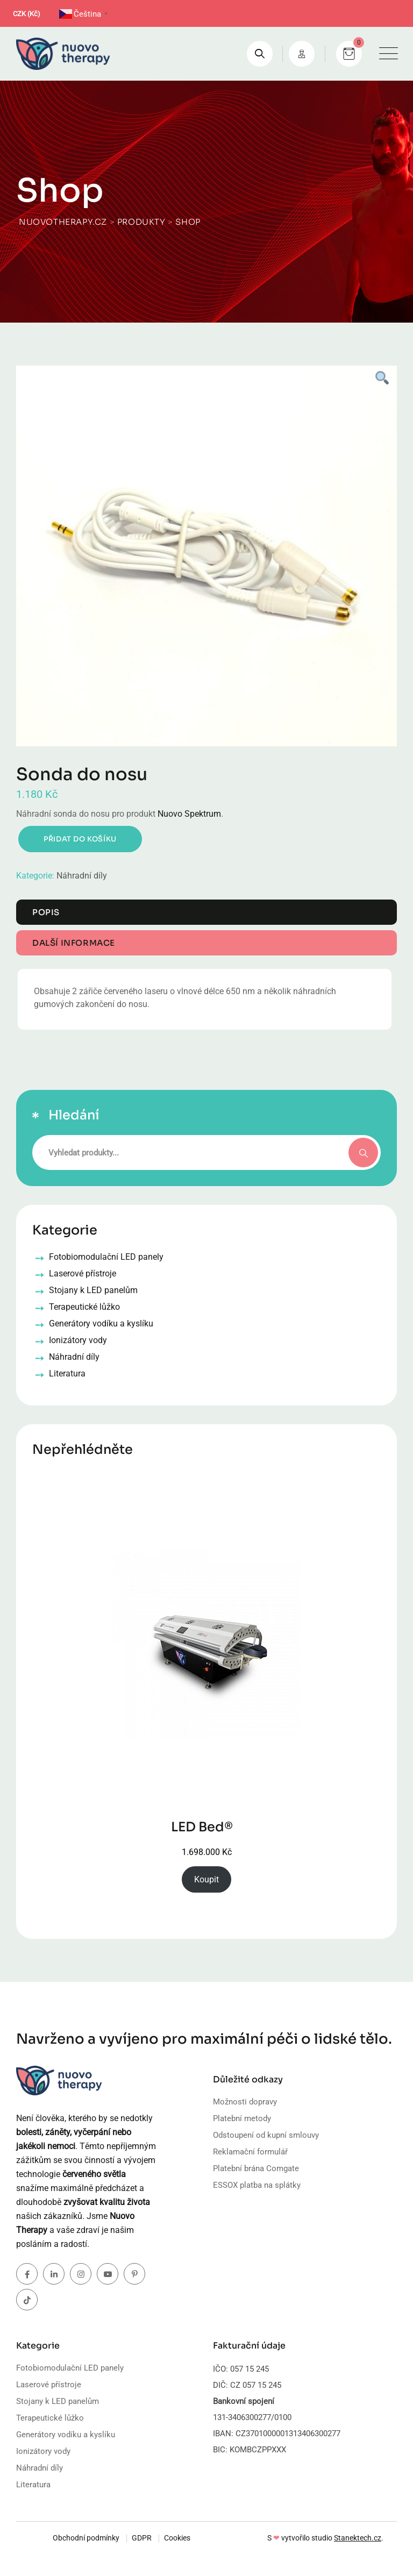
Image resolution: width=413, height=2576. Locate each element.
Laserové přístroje (48, 2384)
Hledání (73, 1115)
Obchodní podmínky (86, 2538)
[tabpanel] (206, 556)
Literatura (33, 2484)
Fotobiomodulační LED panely (70, 2368)
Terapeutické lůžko (50, 2418)
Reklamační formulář (250, 2152)
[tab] (206, 912)
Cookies (177, 2538)
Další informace (73, 943)
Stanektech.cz (357, 2538)
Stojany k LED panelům (57, 2401)
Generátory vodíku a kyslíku (65, 2434)
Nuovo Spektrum (189, 814)
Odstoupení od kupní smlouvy (266, 2135)
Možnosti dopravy (245, 2102)
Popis (46, 912)
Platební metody (242, 2118)
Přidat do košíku (80, 839)
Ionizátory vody (43, 2451)
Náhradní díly (81, 875)
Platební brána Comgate (256, 2168)
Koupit (206, 1879)
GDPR (142, 2538)
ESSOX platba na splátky (257, 2185)
